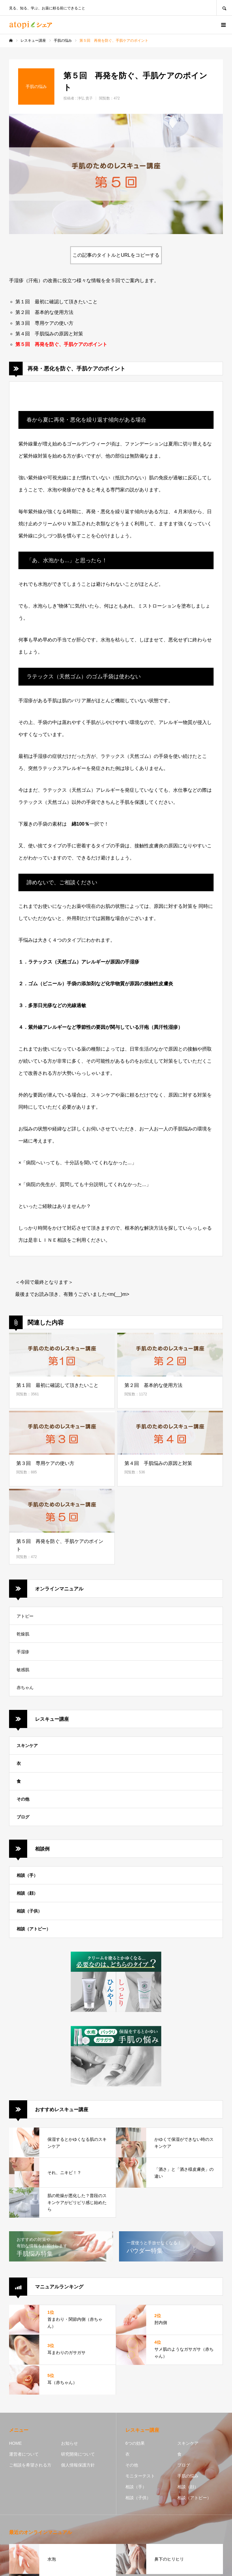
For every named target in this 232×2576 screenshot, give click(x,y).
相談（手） (27, 1875)
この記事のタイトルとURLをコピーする (116, 255)
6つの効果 (135, 2443)
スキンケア (27, 1745)
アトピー (25, 1616)
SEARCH (224, 7)
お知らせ (69, 2443)
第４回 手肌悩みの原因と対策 (49, 333)
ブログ (23, 1817)
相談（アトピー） (33, 1928)
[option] (116, 174)
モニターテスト (140, 2475)
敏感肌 (23, 1669)
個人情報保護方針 (78, 2465)
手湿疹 (23, 1651)
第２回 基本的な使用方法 (44, 312)
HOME (15, 2443)
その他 (23, 1799)
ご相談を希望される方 (30, 2465)
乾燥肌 (23, 1634)
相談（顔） (27, 1893)
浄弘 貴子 (85, 98)
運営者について (24, 2454)
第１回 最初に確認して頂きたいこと (56, 301)
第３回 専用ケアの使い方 (44, 323)
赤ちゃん (25, 1687)
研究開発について (78, 2454)
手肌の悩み (187, 2475)
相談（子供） (29, 1911)
